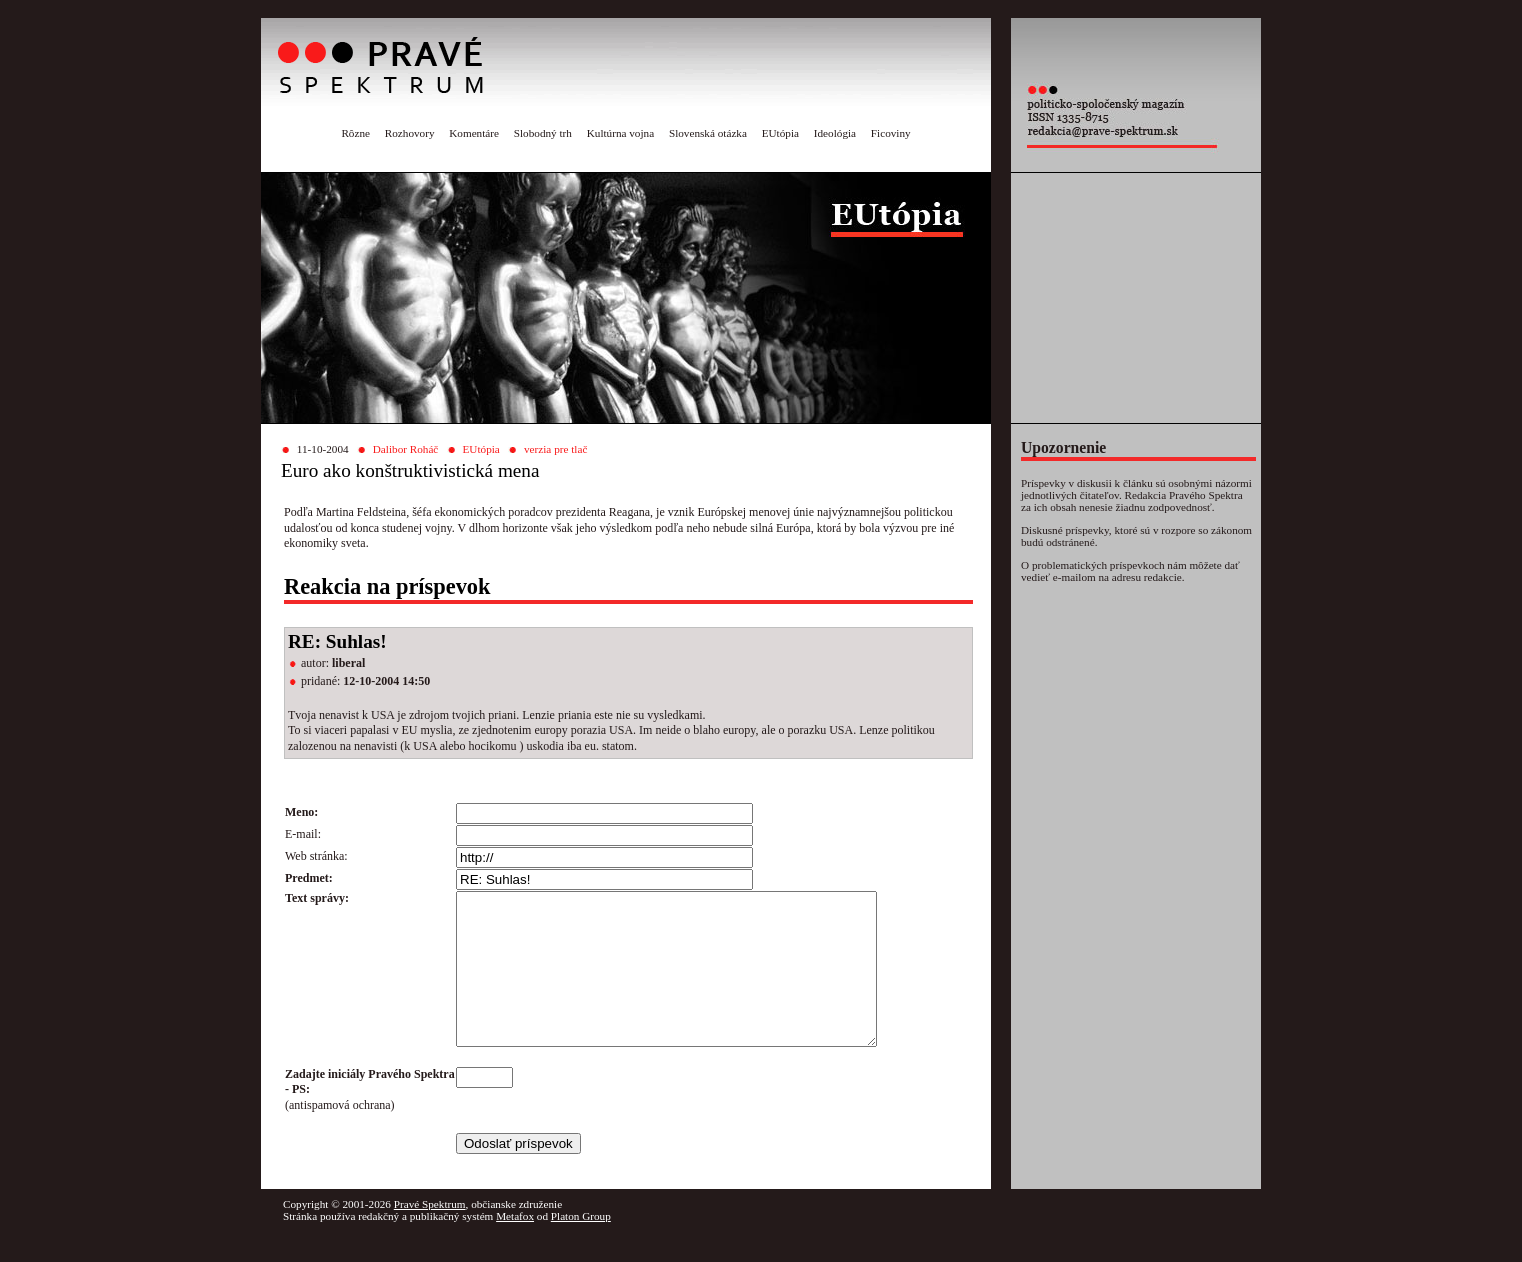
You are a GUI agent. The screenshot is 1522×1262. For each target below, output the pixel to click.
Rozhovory (410, 133)
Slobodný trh (543, 133)
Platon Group (581, 1246)
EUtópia (780, 133)
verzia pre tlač (555, 449)
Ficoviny (891, 133)
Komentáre (474, 133)
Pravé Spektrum (430, 1234)
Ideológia (835, 133)
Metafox (515, 1246)
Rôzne (355, 133)
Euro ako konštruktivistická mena (410, 470)
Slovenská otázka (708, 133)
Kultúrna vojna (620, 133)
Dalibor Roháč (406, 449)
